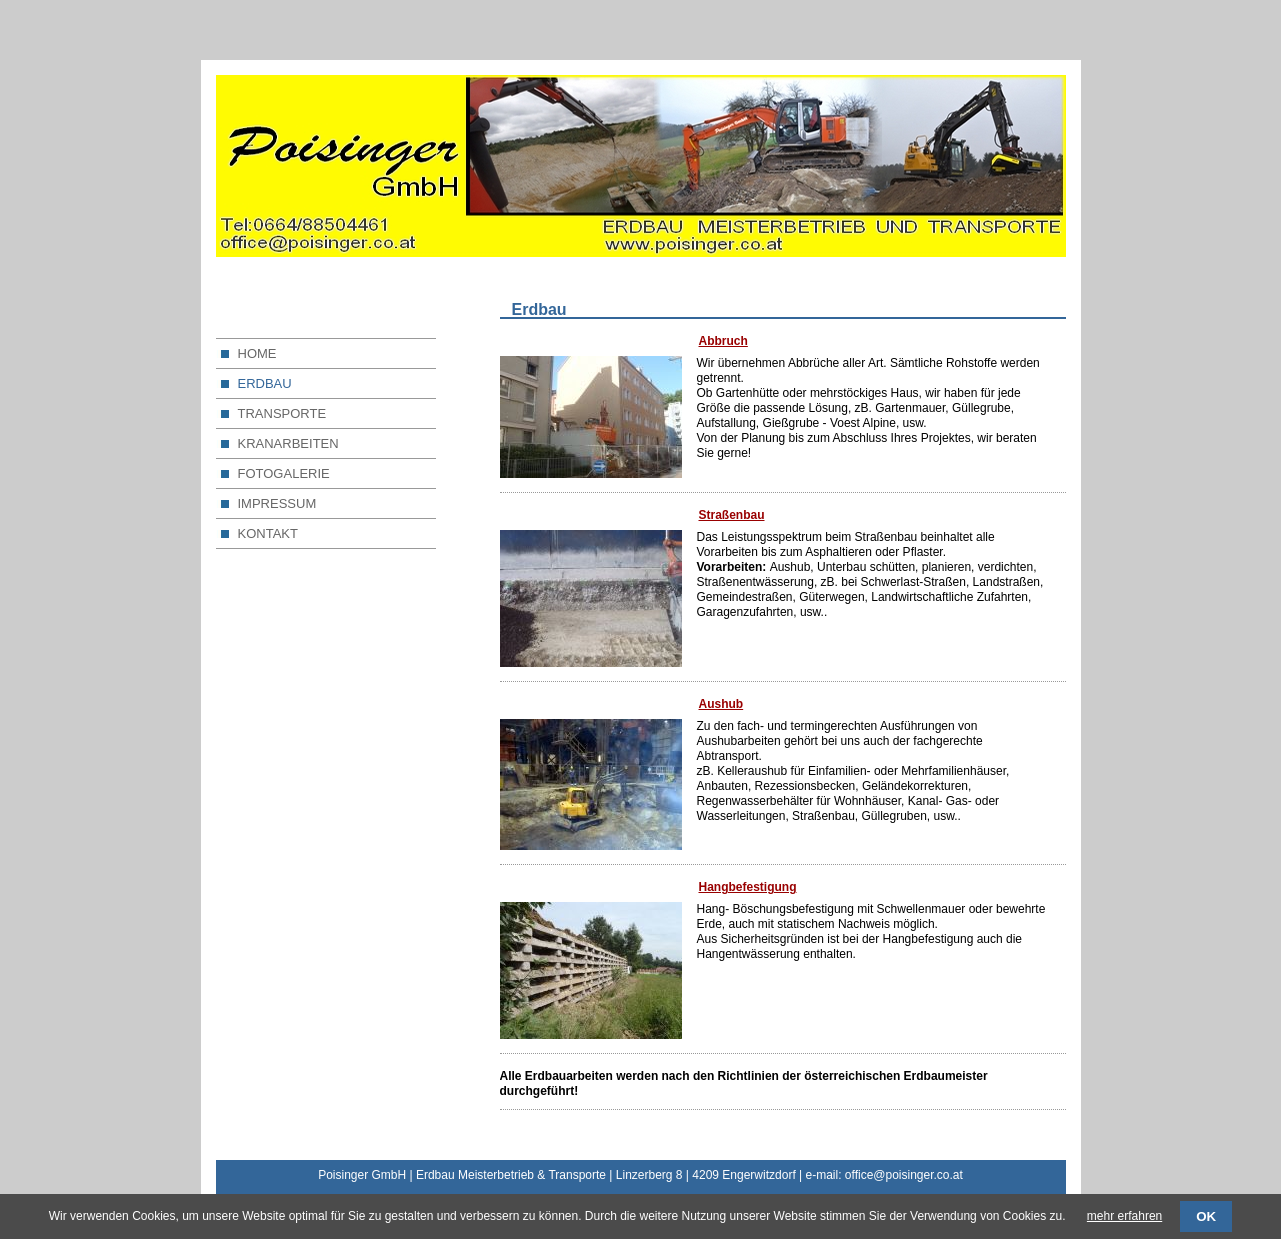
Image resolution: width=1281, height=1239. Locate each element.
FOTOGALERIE (284, 473)
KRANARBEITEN (288, 443)
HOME (257, 353)
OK (1206, 1216)
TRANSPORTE (282, 413)
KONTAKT (268, 533)
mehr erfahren (1124, 1216)
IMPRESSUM (277, 503)
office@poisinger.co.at (904, 1175)
